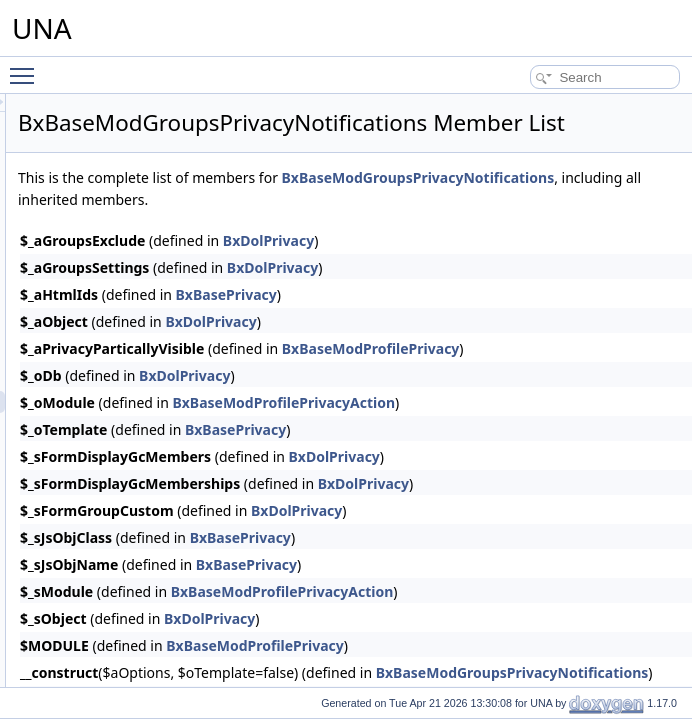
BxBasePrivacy (476, 344)
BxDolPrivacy (518, 290)
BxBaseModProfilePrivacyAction (533, 452)
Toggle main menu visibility (27, 67)
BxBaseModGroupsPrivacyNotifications (404, 227)
